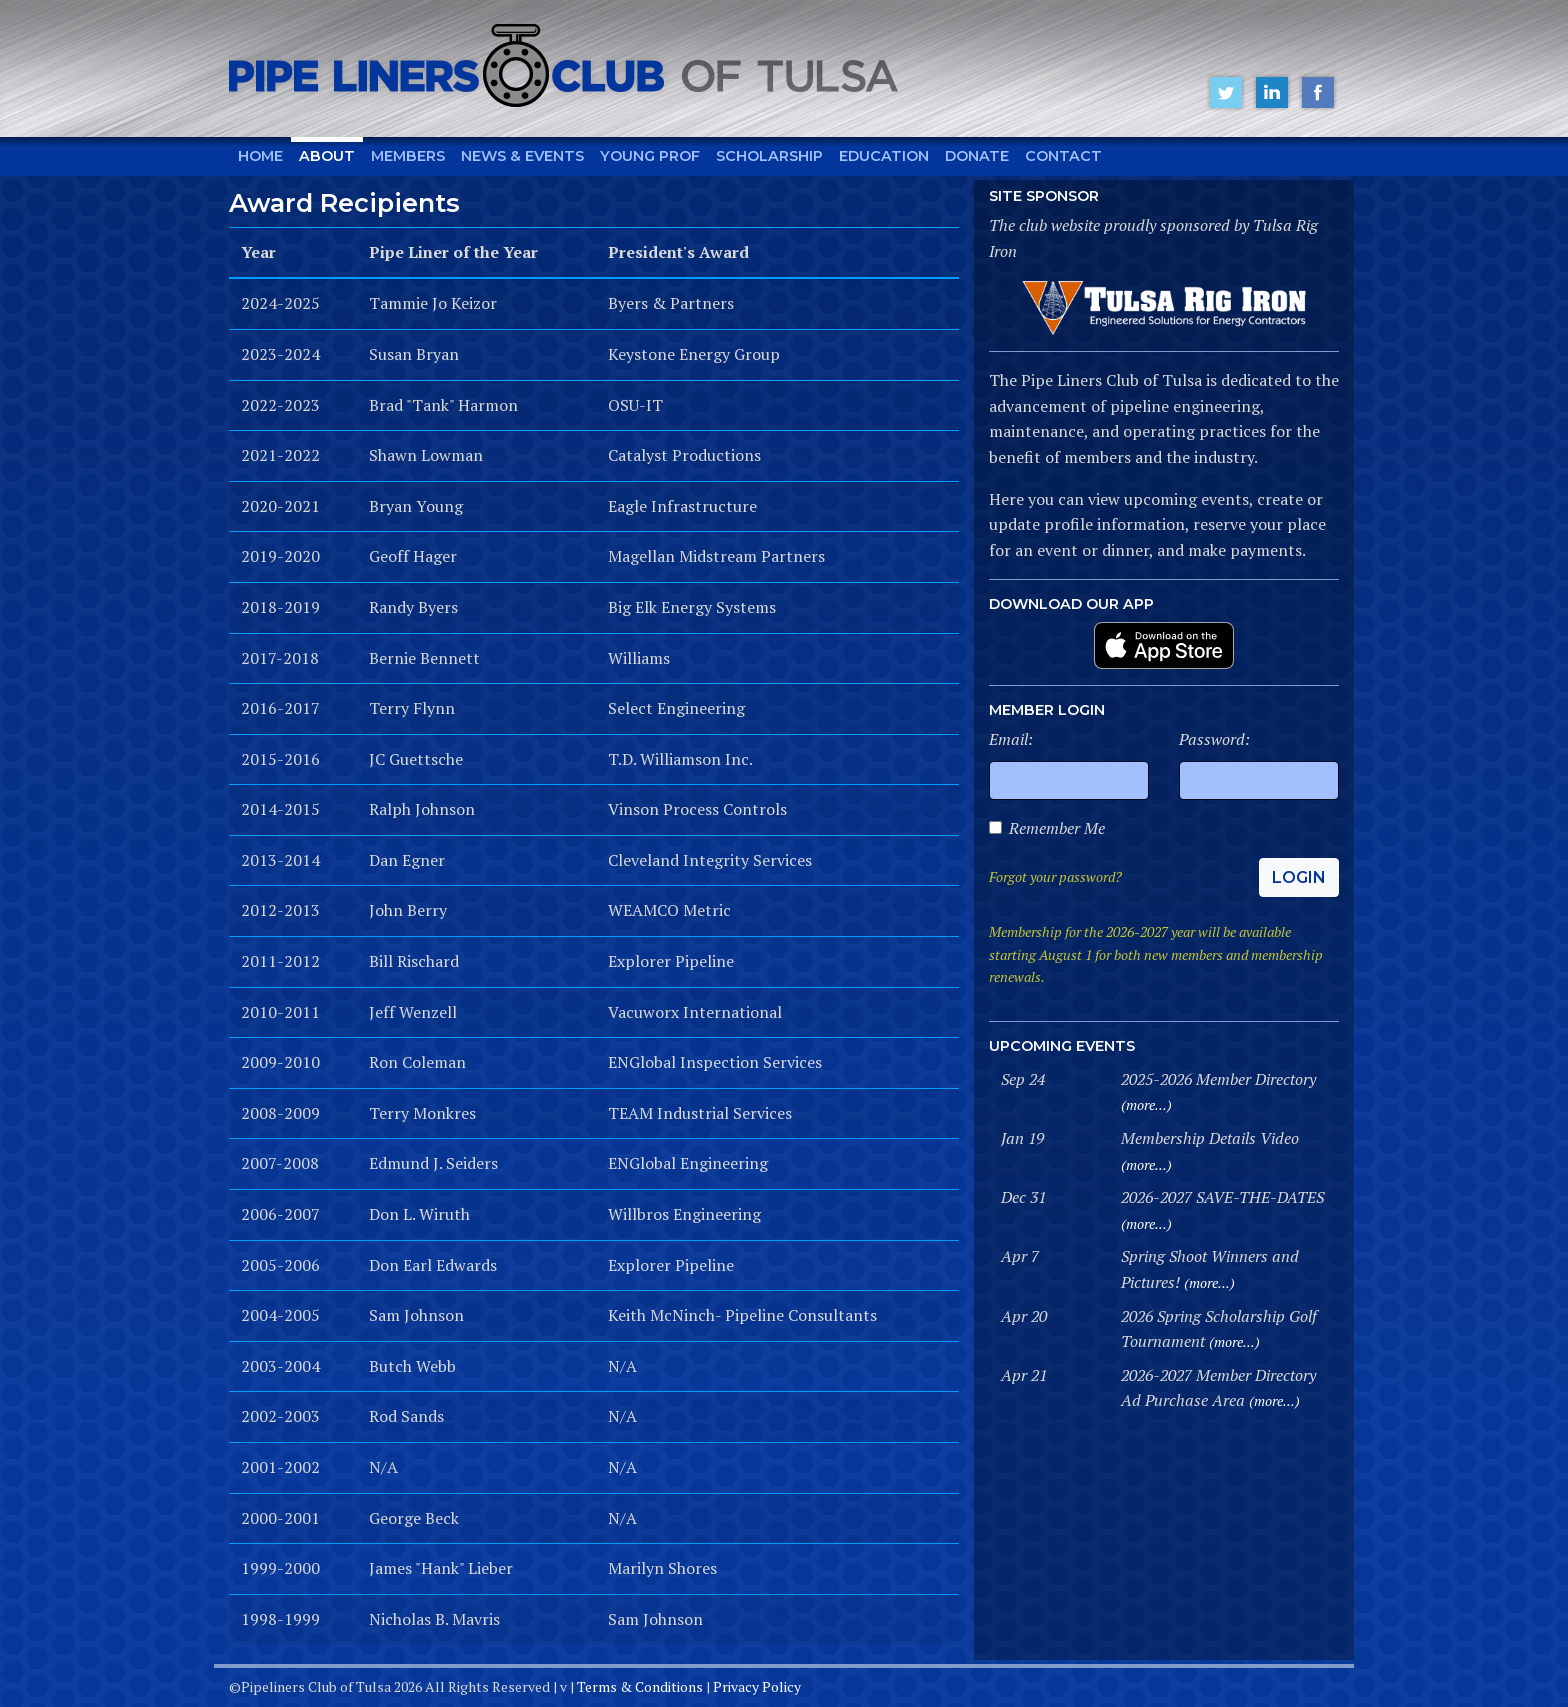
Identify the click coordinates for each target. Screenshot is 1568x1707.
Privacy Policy (757, 1686)
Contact (1063, 156)
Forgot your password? (1055, 876)
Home (260, 156)
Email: (1011, 739)
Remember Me (1057, 828)
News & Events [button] (522, 156)
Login (1299, 877)
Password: (1214, 739)
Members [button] (408, 156)
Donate (977, 156)
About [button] (327, 156)
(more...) (1146, 1104)
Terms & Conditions (640, 1686)
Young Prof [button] (650, 156)
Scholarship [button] (769, 156)
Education (884, 156)
